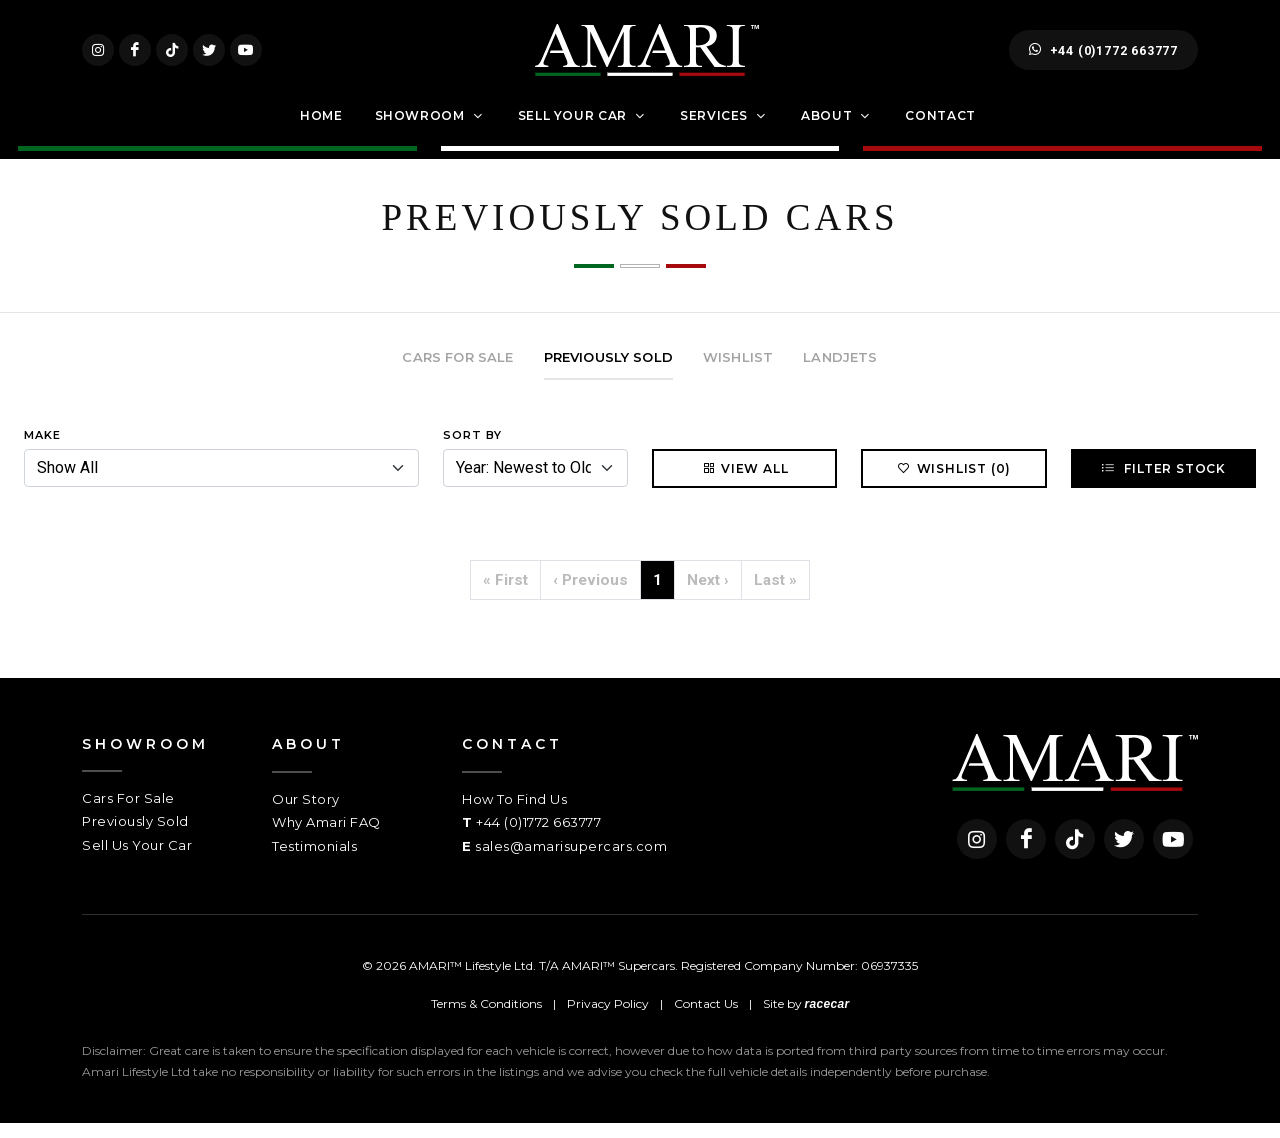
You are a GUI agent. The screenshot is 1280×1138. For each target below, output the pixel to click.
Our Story (306, 815)
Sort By (472, 451)
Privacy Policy (608, 1019)
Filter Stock (1163, 484)
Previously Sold (135, 837)
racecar (827, 1020)
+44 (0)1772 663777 (1103, 58)
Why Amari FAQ (326, 838)
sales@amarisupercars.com (571, 862)
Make (42, 451)
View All (744, 484)
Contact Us (706, 1019)
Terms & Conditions (486, 1019)
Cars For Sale (128, 814)
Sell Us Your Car (137, 861)
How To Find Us (514, 815)
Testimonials (314, 862)
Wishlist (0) (954, 484)
